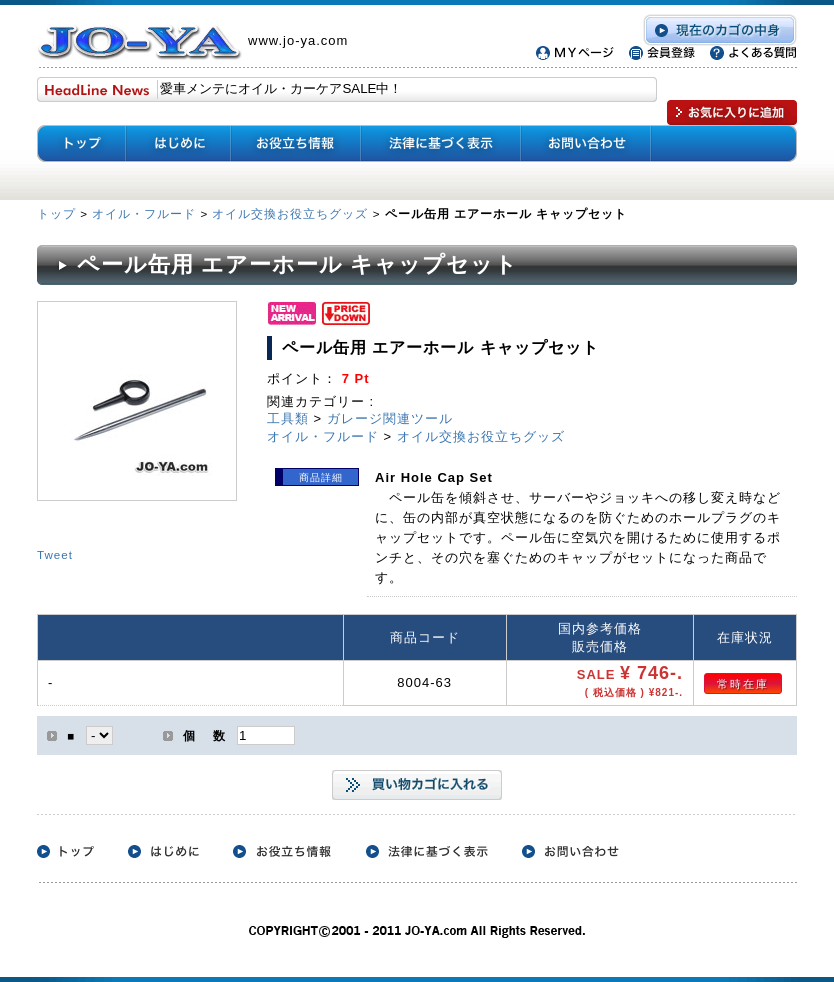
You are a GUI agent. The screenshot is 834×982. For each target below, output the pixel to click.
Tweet (55, 554)
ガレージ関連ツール (390, 418)
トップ (58, 213)
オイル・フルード (144, 213)
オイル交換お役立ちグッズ (290, 213)
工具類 (288, 418)
